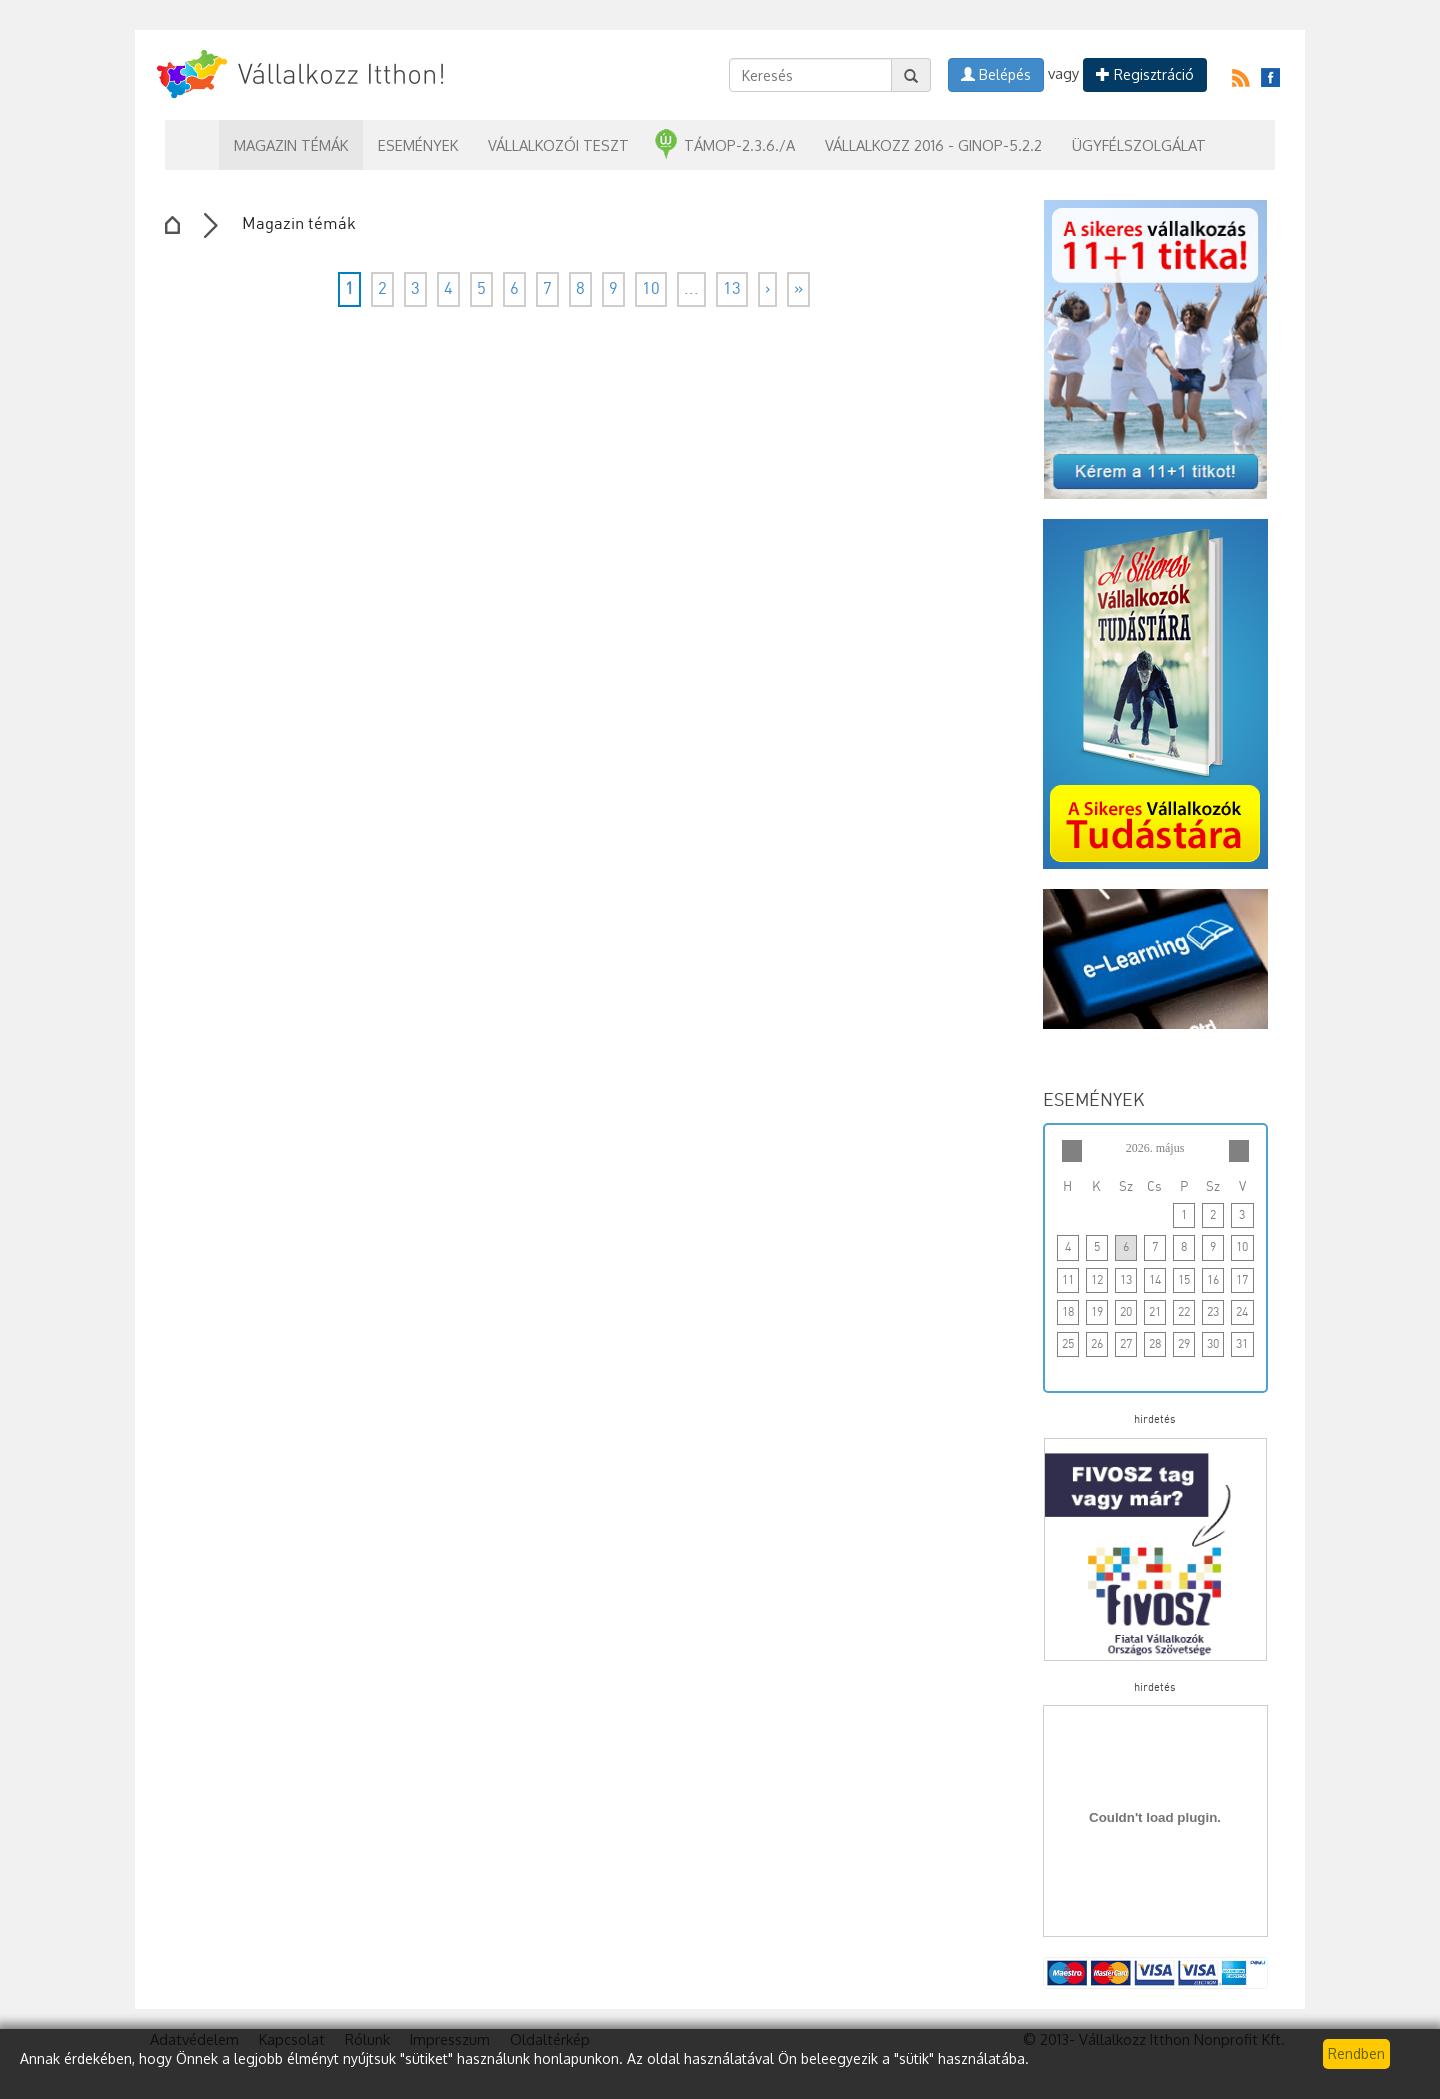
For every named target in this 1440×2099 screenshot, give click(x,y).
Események (418, 145)
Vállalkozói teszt (558, 145)
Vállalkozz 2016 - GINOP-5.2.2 (933, 145)
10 (651, 289)
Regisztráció (1145, 74)
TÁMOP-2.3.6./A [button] (739, 145)
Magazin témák (291, 145)
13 (732, 289)
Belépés (996, 74)
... (691, 289)
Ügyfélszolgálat (1139, 145)
